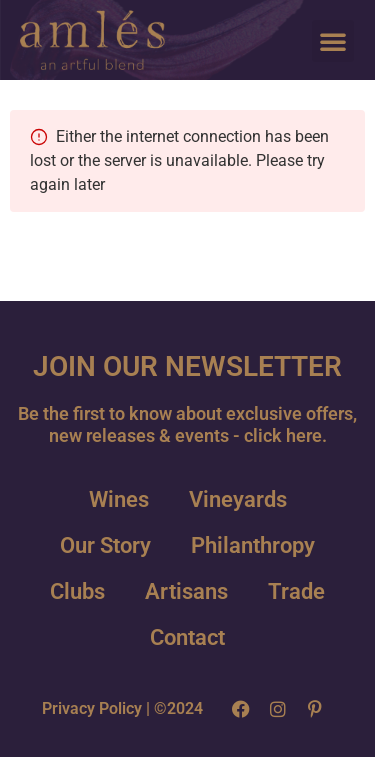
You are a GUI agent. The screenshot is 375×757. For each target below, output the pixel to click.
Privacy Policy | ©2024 (122, 708)
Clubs (77, 591)
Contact (187, 637)
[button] (333, 41)
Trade (296, 591)
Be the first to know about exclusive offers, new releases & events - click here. (187, 424)
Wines (119, 499)
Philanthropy (253, 545)
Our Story (105, 545)
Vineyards (238, 499)
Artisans (186, 591)
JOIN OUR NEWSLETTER (187, 366)
